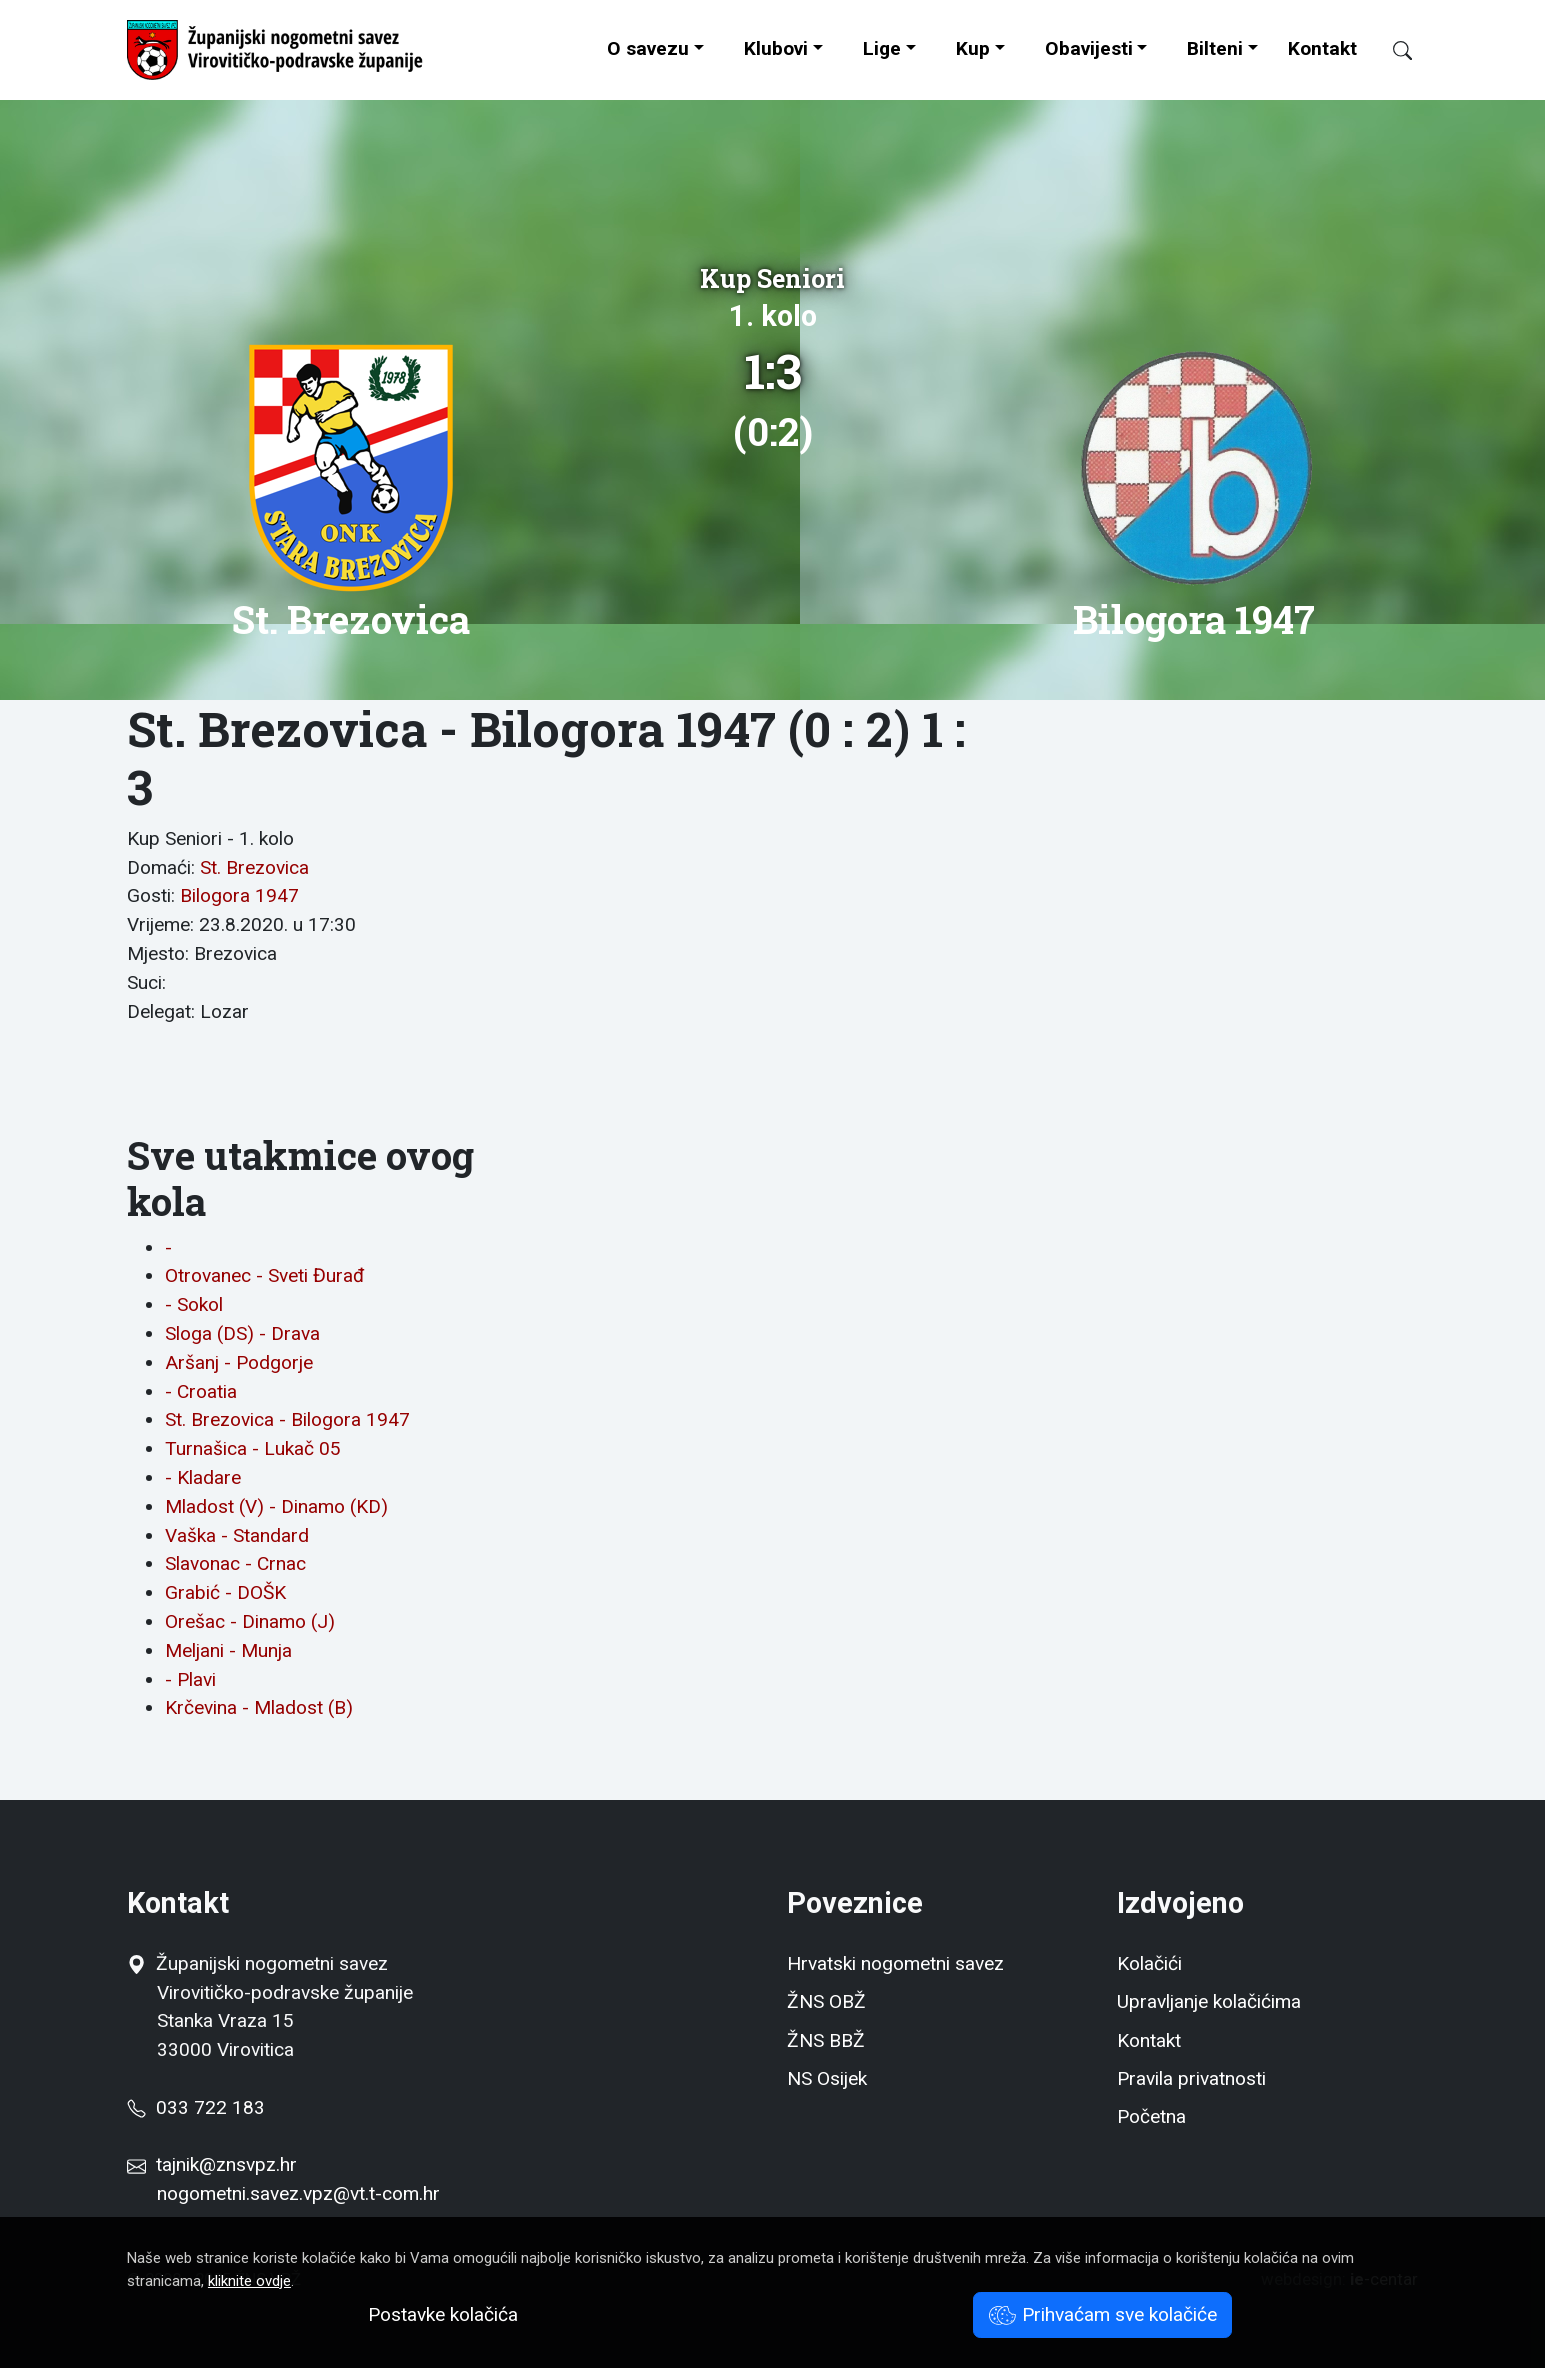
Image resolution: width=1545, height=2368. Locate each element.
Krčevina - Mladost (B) (259, 1707)
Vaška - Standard (237, 1535)
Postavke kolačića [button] (443, 2314)
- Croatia (201, 1391)
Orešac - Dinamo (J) (250, 1621)
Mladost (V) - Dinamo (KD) (276, 1506)
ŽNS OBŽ (826, 2001)
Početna (1151, 2116)
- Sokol (194, 1304)
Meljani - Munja (228, 1650)
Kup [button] (973, 48)
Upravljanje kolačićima (1209, 2001)
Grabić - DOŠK (225, 1592)
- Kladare (203, 1477)
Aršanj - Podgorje (239, 1362)
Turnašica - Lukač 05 (253, 1448)
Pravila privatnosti (1191, 2078)
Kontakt (1322, 48)
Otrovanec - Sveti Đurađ (264, 1275)
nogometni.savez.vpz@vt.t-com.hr (298, 2193)
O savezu (648, 48)
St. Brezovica (254, 867)
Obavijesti (1089, 48)
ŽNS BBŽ (826, 2040)
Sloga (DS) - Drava (242, 1333)
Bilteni (1215, 48)
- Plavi (190, 1679)
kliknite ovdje (249, 2281)
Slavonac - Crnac (235, 1563)
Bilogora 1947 (239, 895)
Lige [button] (882, 48)
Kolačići (1149, 1963)
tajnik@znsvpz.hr (226, 2164)
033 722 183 (196, 2107)
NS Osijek (827, 2078)
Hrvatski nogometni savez (895, 1963)
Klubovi (776, 48)
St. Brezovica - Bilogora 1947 (287, 1419)
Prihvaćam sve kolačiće (1102, 2314)
